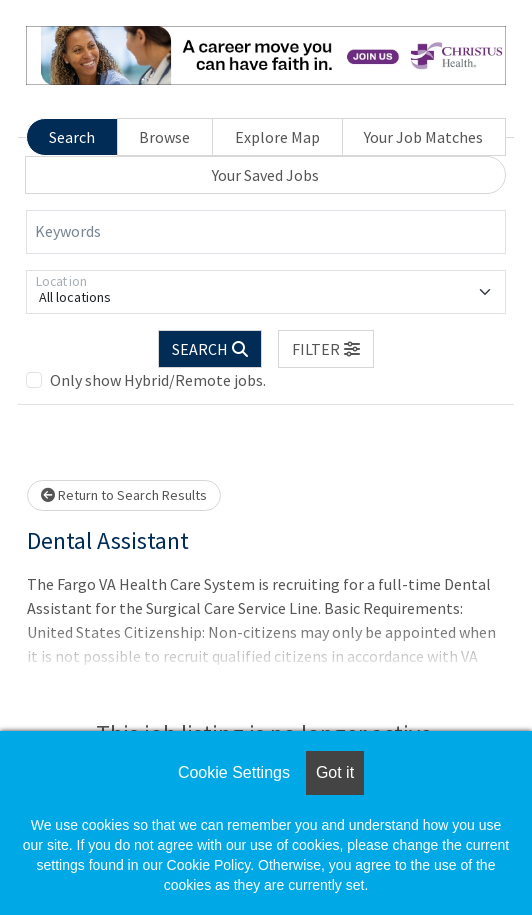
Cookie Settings (234, 772)
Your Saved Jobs (265, 175)
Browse (164, 137)
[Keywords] (266, 232)
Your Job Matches (423, 137)
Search (72, 137)
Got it (335, 772)
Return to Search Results (124, 495)
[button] (326, 349)
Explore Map (277, 137)
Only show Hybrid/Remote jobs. (158, 380)
